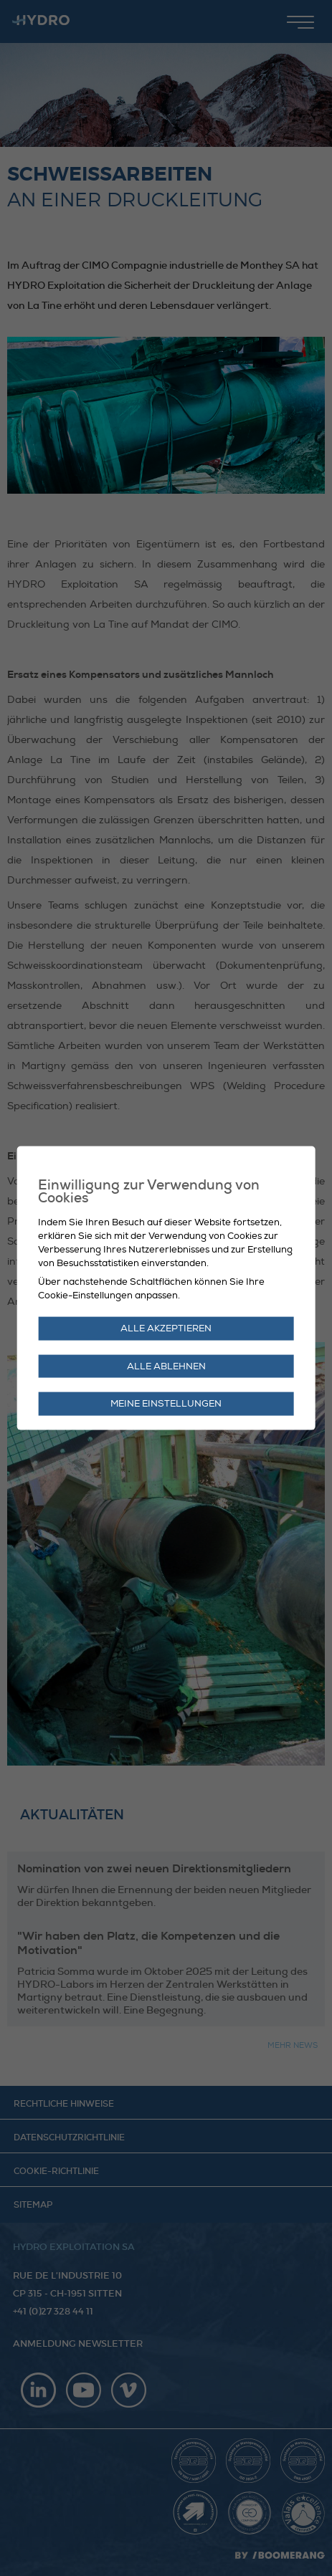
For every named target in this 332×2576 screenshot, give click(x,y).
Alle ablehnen (166, 1365)
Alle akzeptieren (166, 1328)
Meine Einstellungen (166, 1403)
